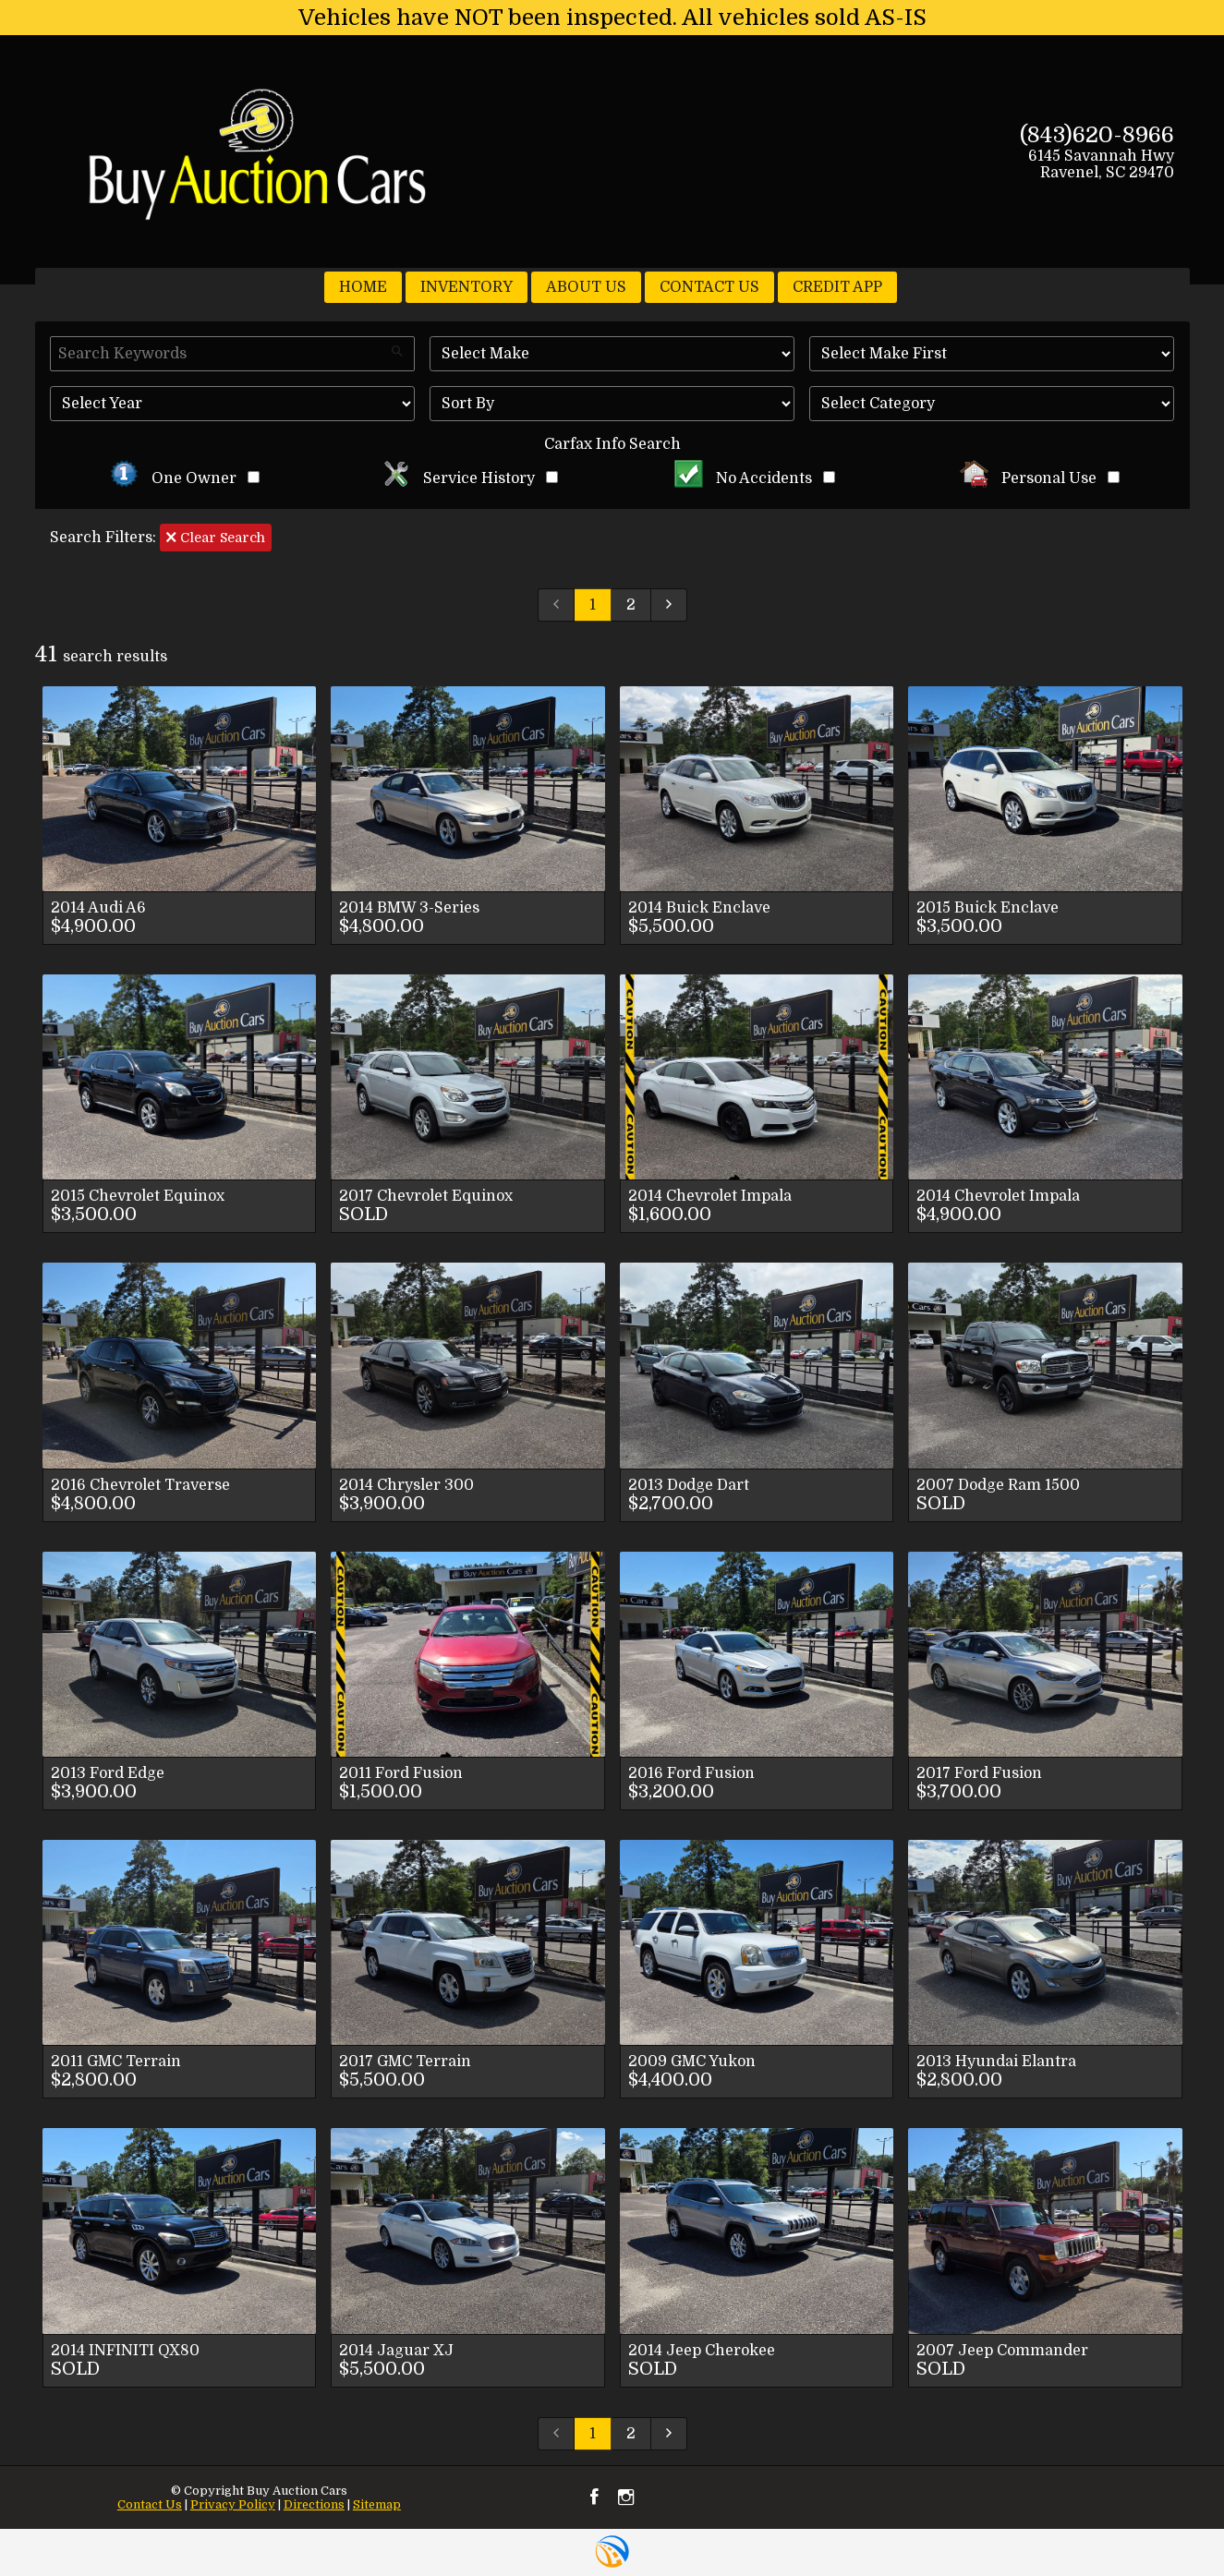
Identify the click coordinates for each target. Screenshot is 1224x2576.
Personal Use (1040, 478)
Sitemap (377, 2504)
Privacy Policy (232, 2504)
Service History (470, 478)
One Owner (185, 478)
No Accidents (754, 478)
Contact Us (149, 2504)
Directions (314, 2504)
